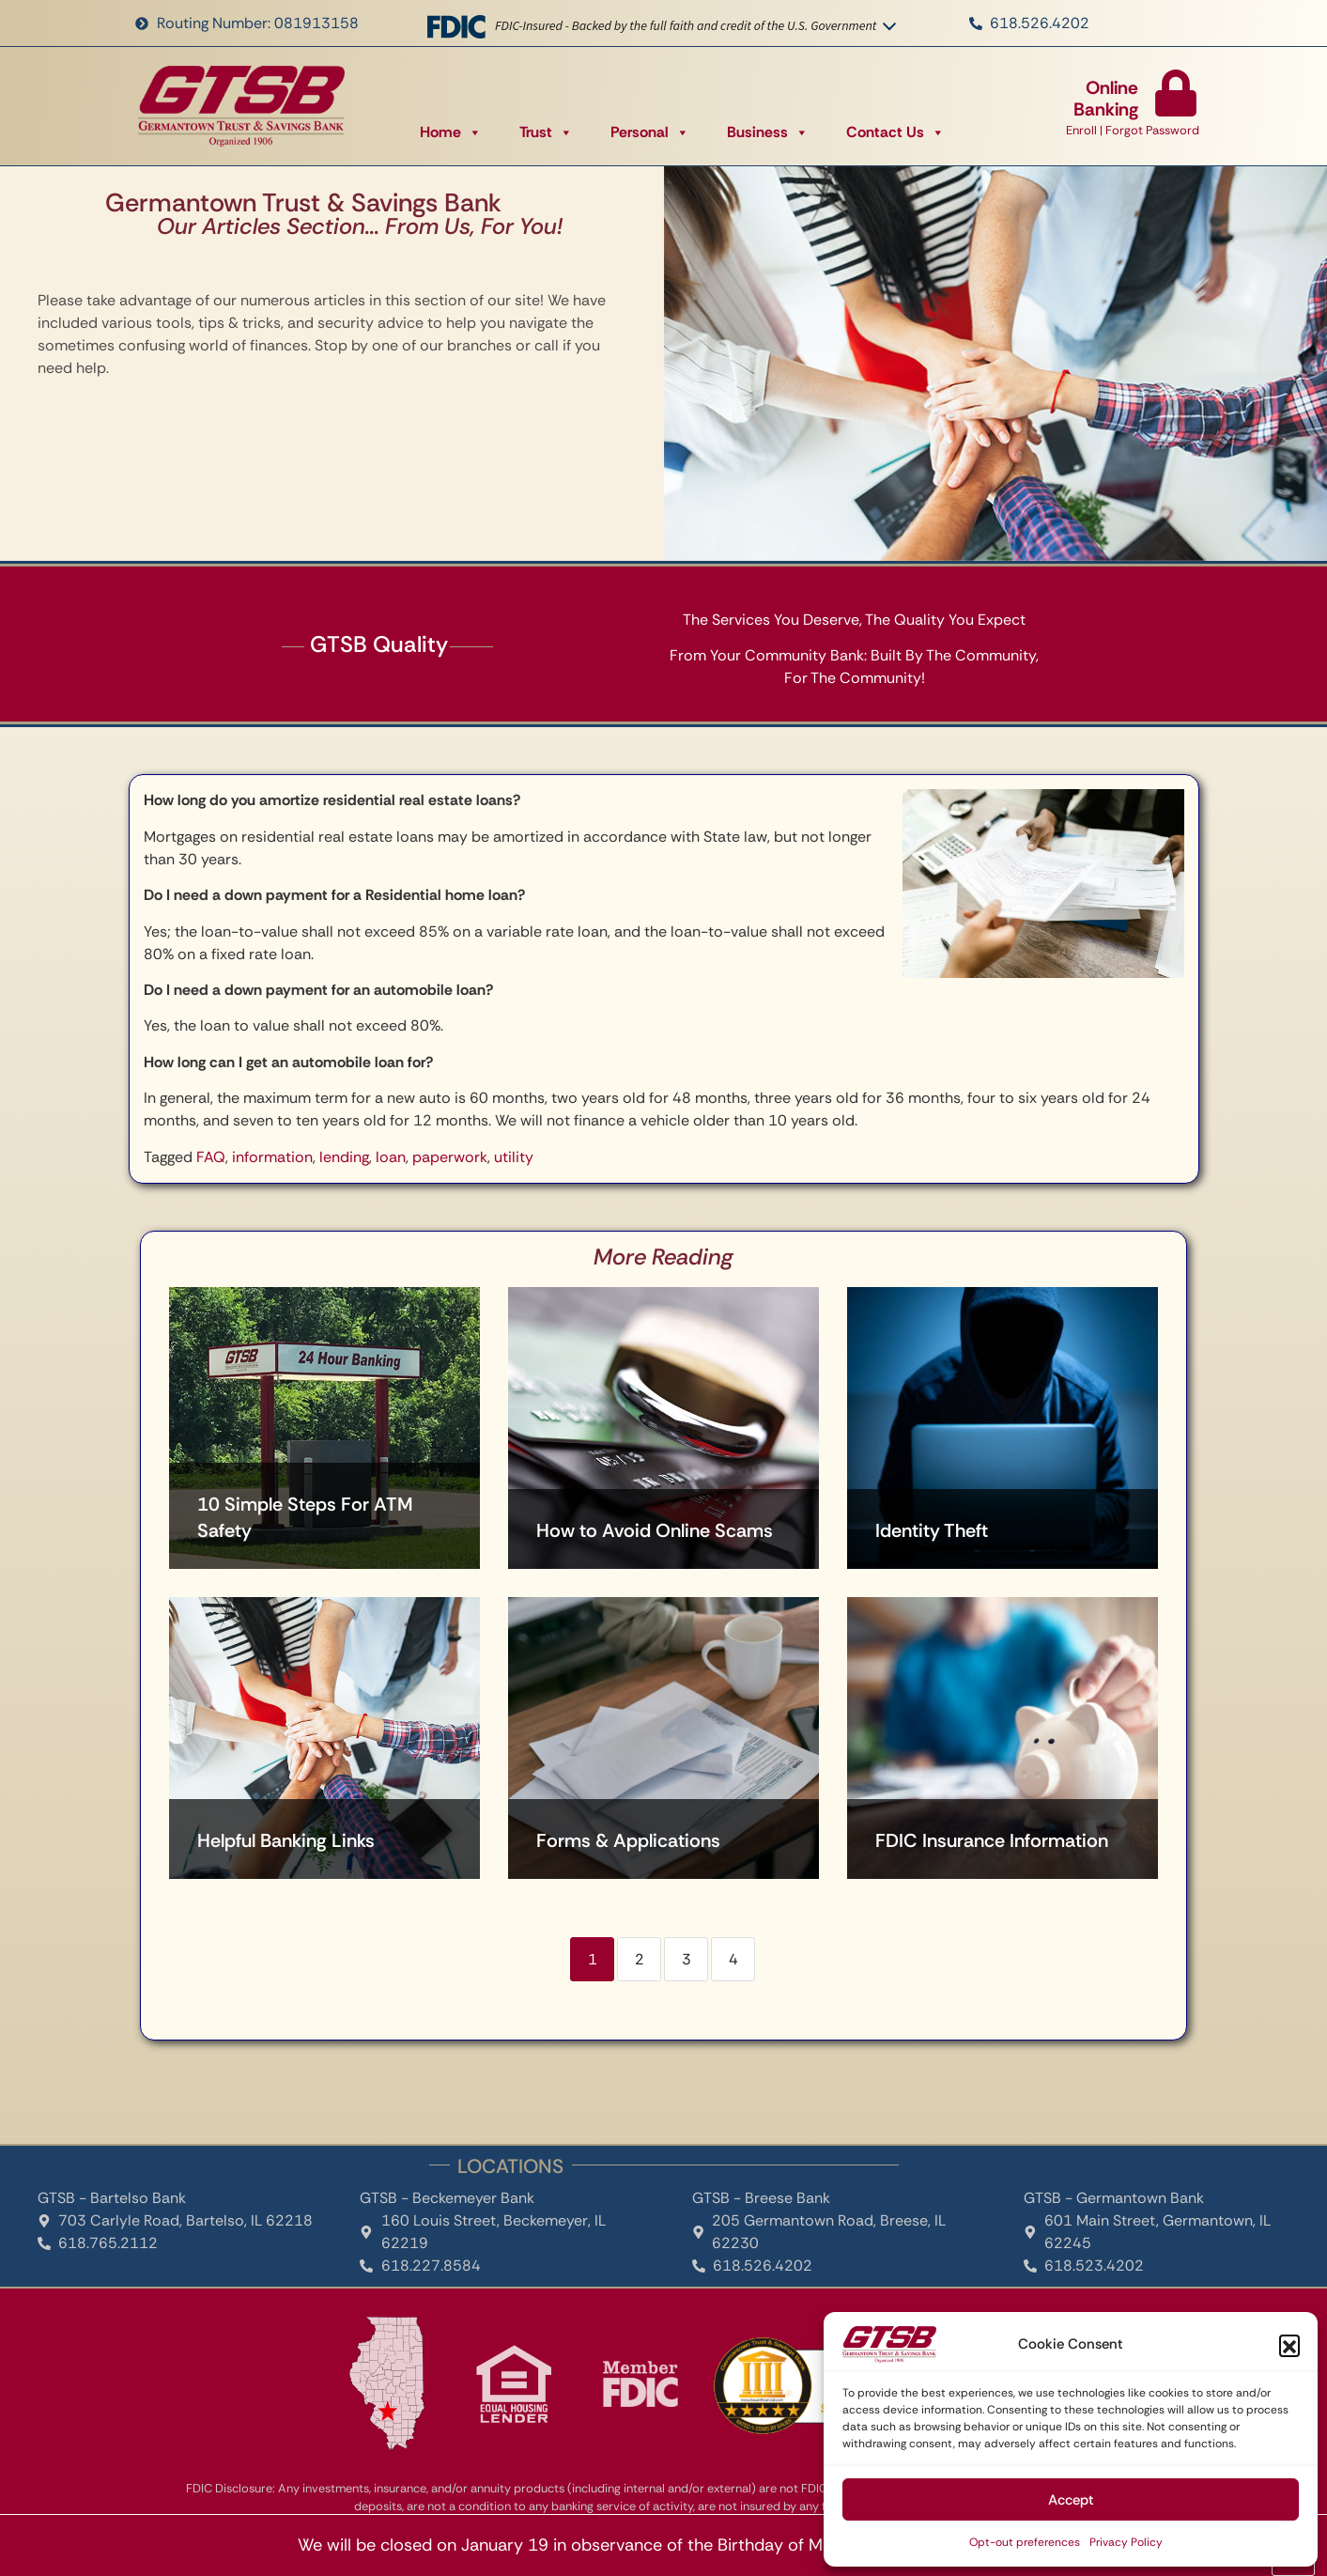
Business (768, 132)
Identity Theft (931, 1530)
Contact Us (895, 132)
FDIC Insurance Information (991, 1840)
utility (513, 1157)
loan (391, 1157)
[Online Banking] (1175, 93)
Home (451, 132)
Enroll (1081, 130)
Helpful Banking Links (286, 1840)
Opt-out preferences (1024, 2542)
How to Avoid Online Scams (654, 1530)
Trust (546, 132)
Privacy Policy (1126, 2542)
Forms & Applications (628, 1840)
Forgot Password (1152, 130)
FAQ (210, 1157)
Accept (1071, 2500)
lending (344, 1157)
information (272, 1157)
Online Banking (1105, 98)
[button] (1289, 2344)
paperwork (449, 1157)
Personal (649, 132)
